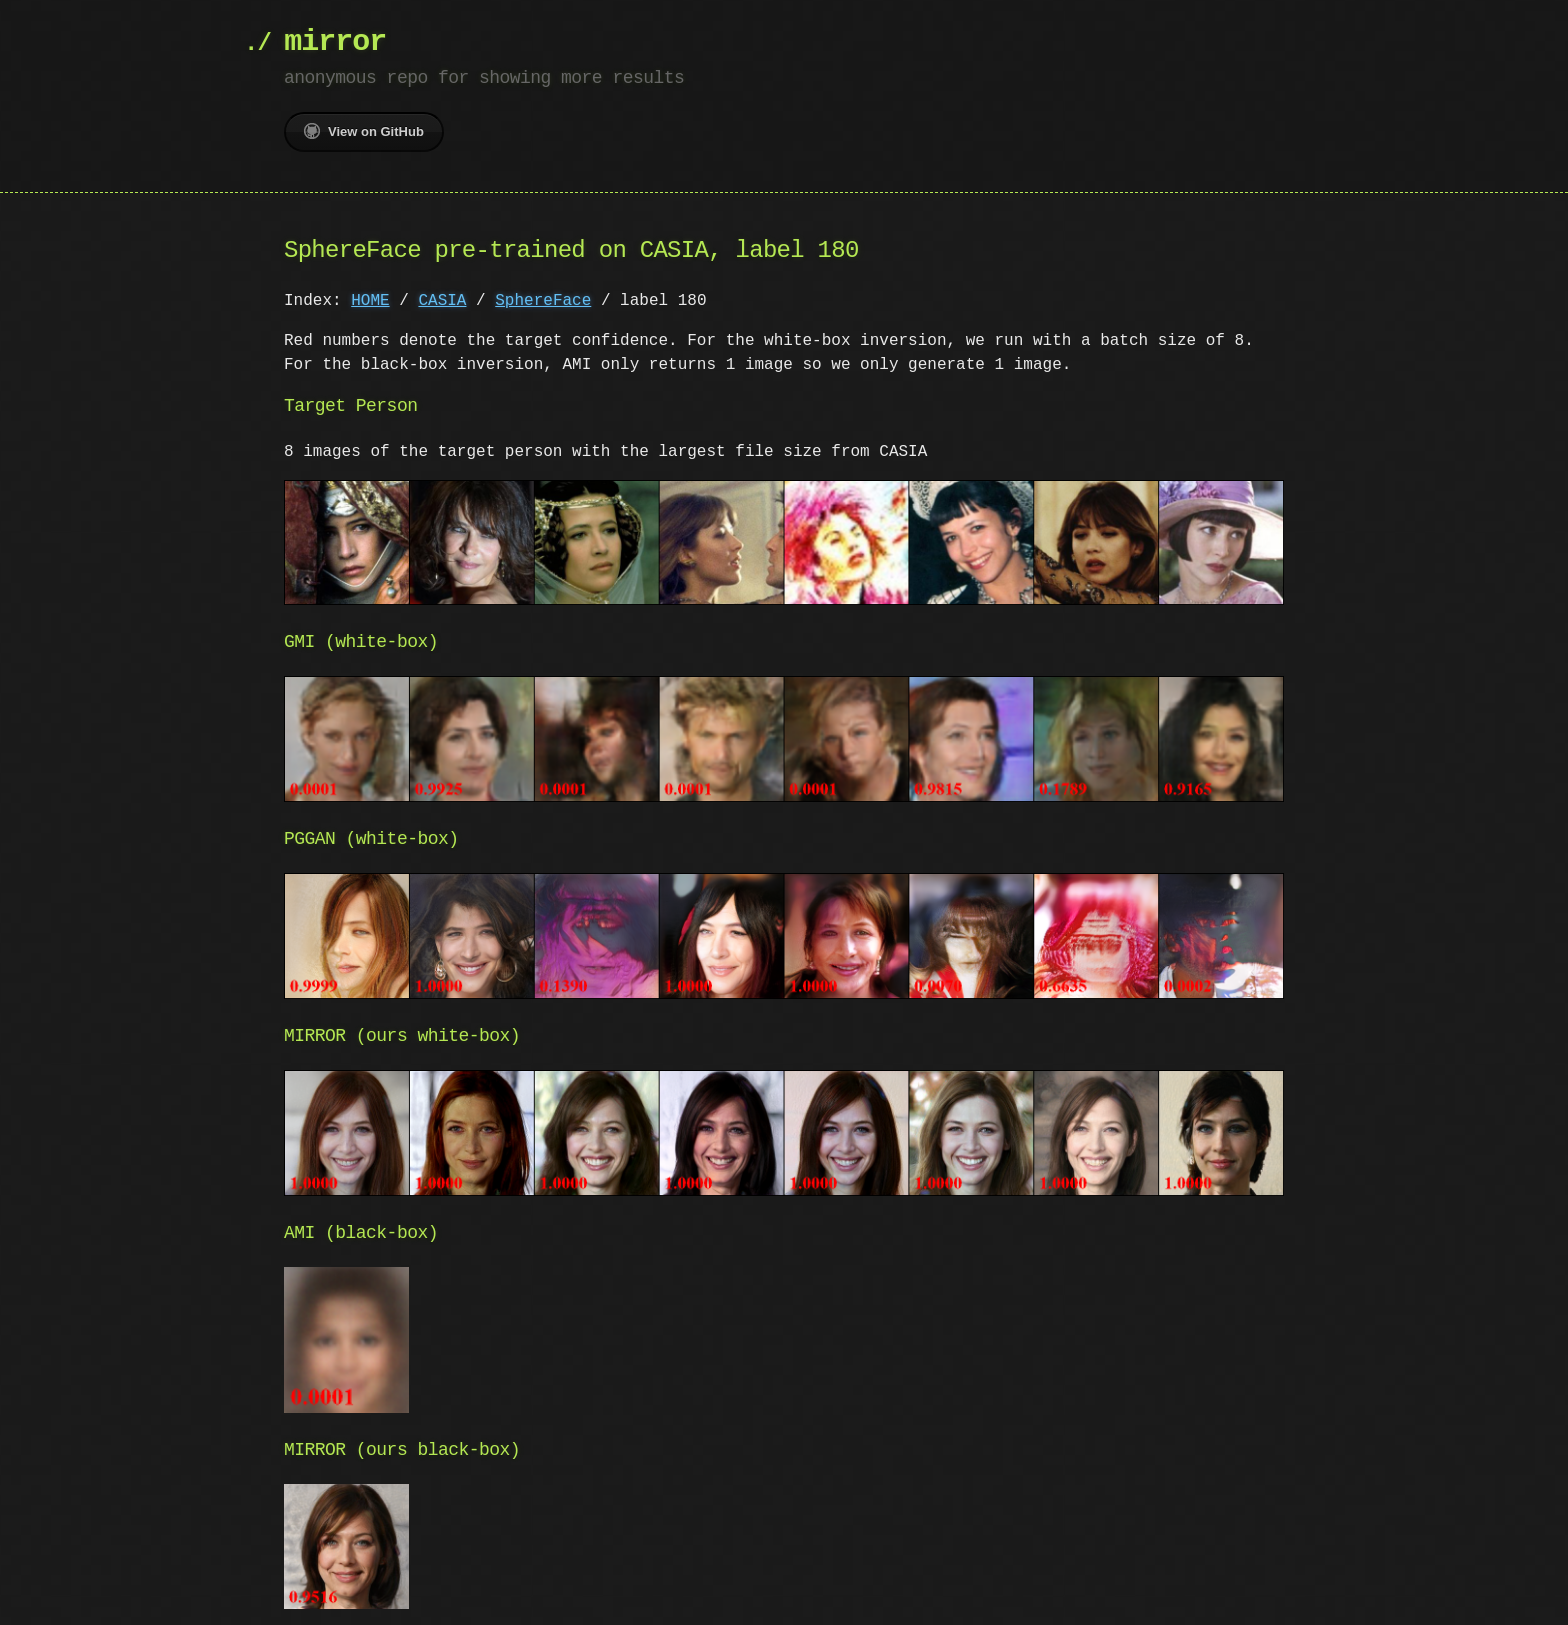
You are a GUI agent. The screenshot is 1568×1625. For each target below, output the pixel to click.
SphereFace (543, 301)
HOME (370, 301)
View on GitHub (364, 131)
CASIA (442, 301)
